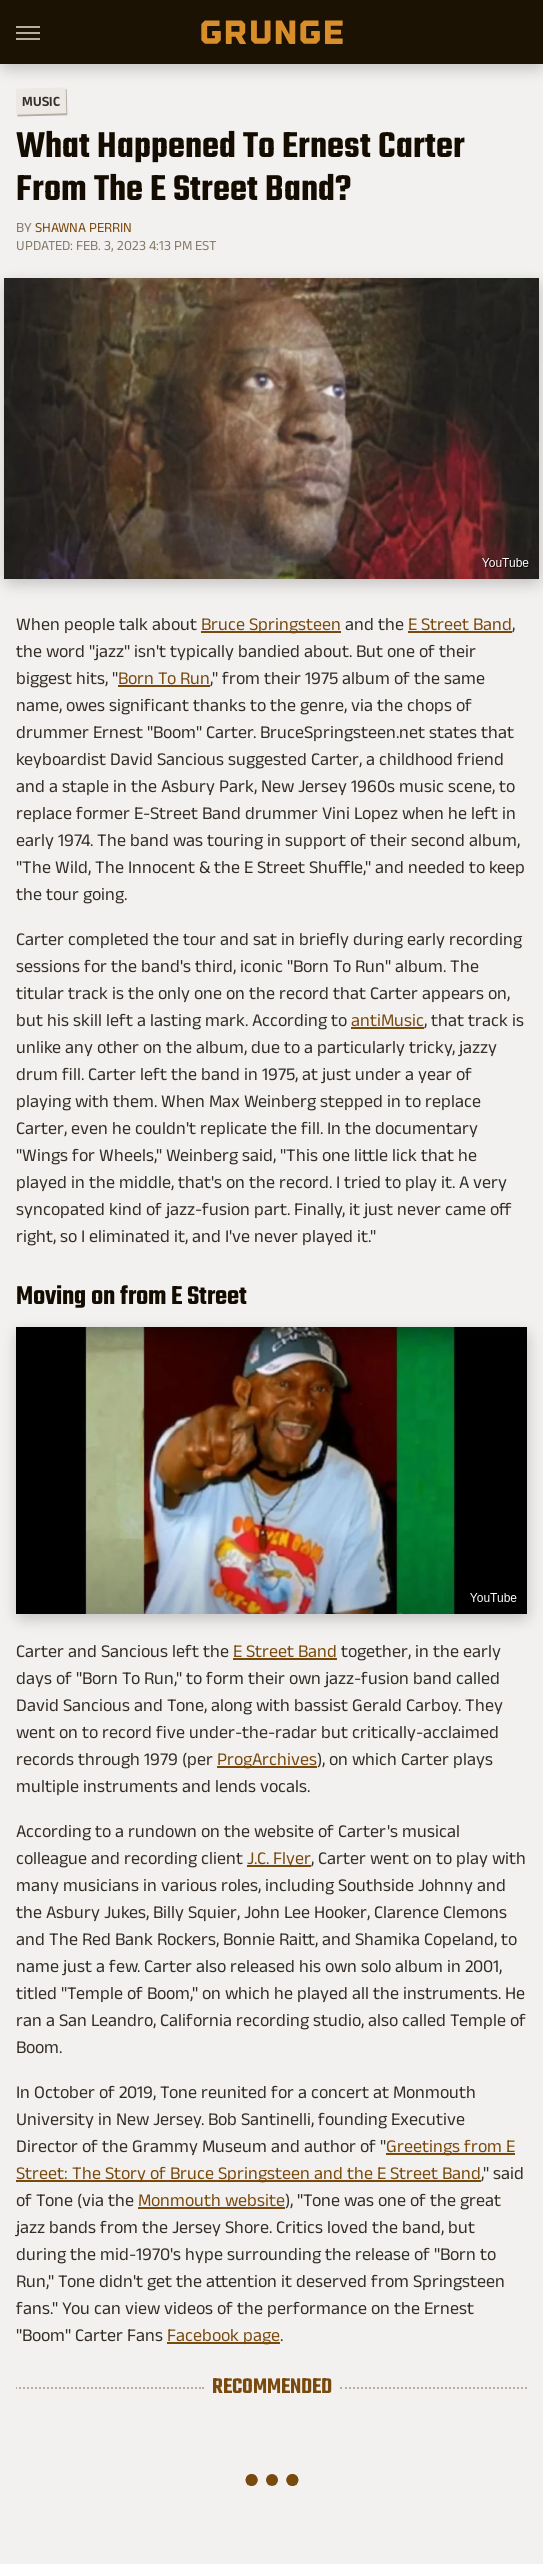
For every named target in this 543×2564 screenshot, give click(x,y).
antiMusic (387, 1020)
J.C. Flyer (279, 1858)
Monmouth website (211, 2200)
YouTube (505, 563)
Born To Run (164, 678)
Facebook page (223, 2335)
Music (41, 101)
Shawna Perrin (83, 227)
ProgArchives (267, 1759)
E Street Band (460, 624)
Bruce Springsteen (271, 624)
